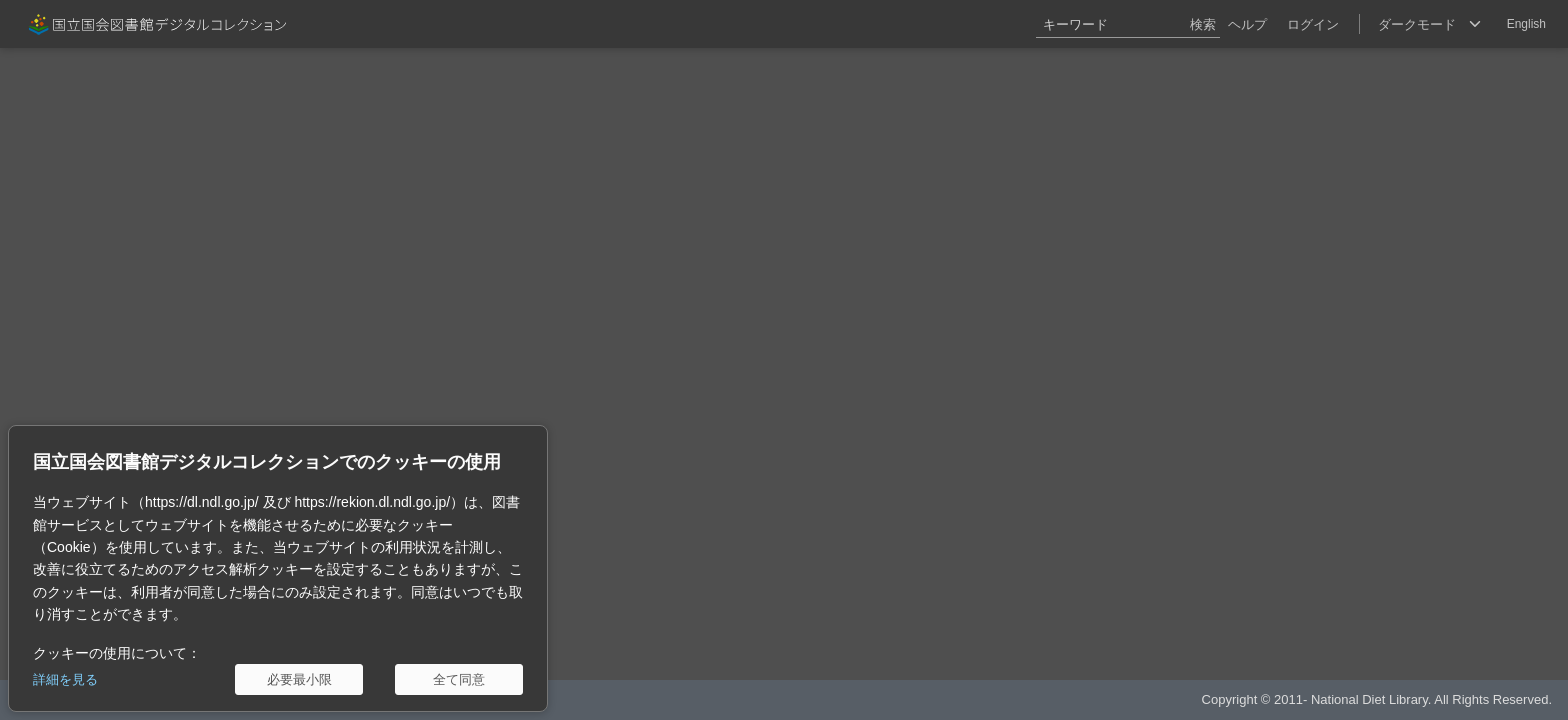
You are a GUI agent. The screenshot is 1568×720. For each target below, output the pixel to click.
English (1526, 24)
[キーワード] (1128, 24)
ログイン (1313, 24)
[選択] (1429, 24)
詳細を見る (65, 679)
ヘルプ (1247, 24)
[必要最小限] (299, 679)
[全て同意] (459, 679)
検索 (1203, 24)
